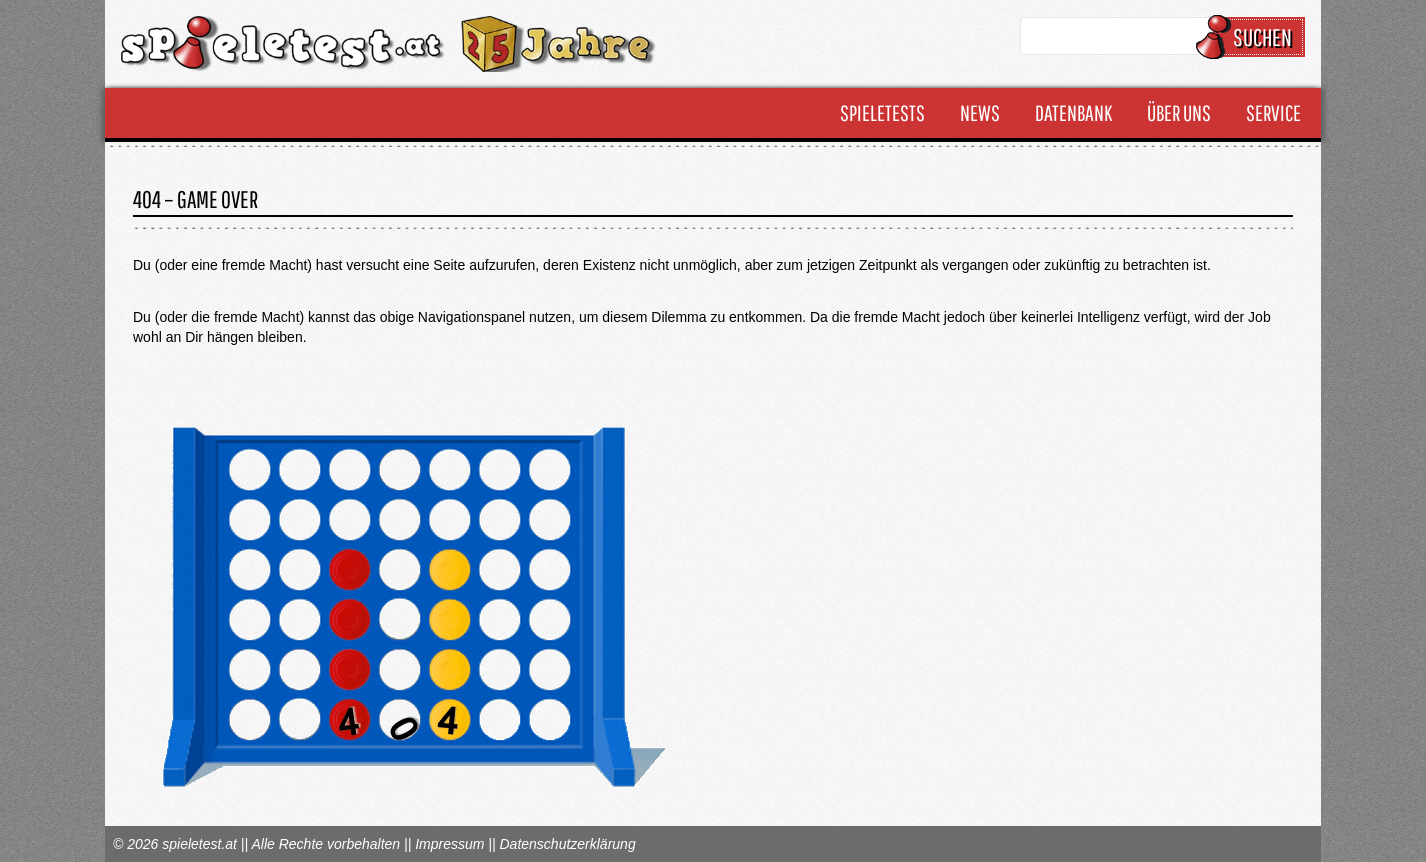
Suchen (1253, 37)
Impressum (449, 844)
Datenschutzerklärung (567, 844)
